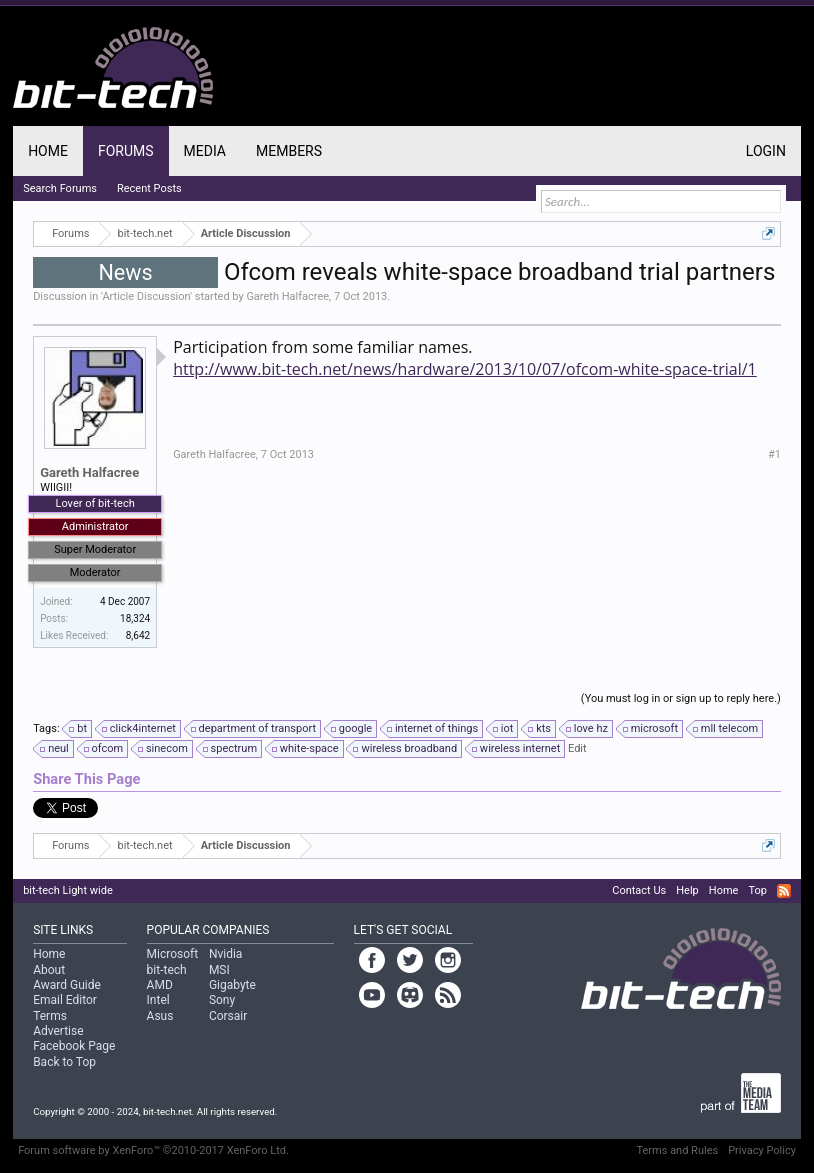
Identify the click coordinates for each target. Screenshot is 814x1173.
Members (289, 151)
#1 (774, 454)
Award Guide (67, 985)
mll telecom (726, 729)
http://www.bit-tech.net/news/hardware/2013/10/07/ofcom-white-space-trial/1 (465, 369)
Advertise (58, 1031)
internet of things (433, 729)
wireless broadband (406, 749)
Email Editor (65, 1000)
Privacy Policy (762, 1150)
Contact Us (639, 890)
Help (687, 890)
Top (757, 890)
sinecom (164, 749)
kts (540, 729)
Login (766, 151)
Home (48, 151)
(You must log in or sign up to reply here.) (681, 698)
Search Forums (60, 188)
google (352, 729)
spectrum (231, 749)
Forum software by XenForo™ (153, 1150)
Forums (126, 151)
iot (504, 729)
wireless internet (517, 749)
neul (55, 749)
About (49, 970)
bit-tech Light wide (68, 890)
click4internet (140, 729)
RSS (784, 891)
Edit (577, 748)
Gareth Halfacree (287, 296)
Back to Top (64, 1062)
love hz (588, 729)
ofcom (105, 749)
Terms (50, 1016)
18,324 (135, 618)
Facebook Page (74, 1046)
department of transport (254, 729)
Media (205, 151)
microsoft (651, 729)
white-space (306, 749)
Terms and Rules (677, 1150)
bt (79, 729)
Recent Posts (149, 188)
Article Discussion (146, 296)
